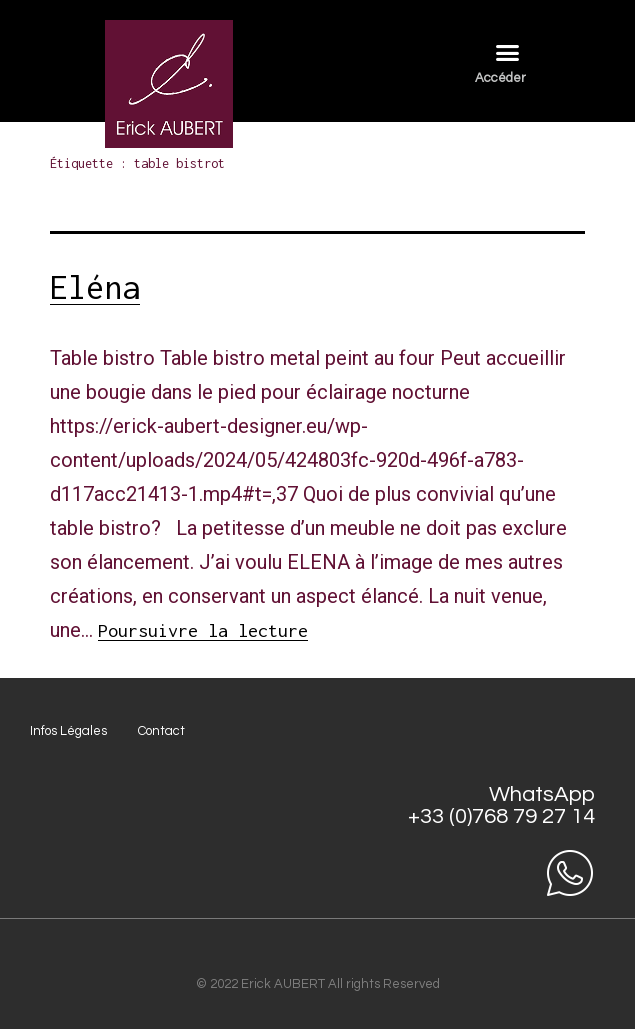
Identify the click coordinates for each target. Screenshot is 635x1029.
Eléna (95, 287)
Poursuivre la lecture (203, 630)
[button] (507, 53)
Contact (161, 731)
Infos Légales (68, 731)
